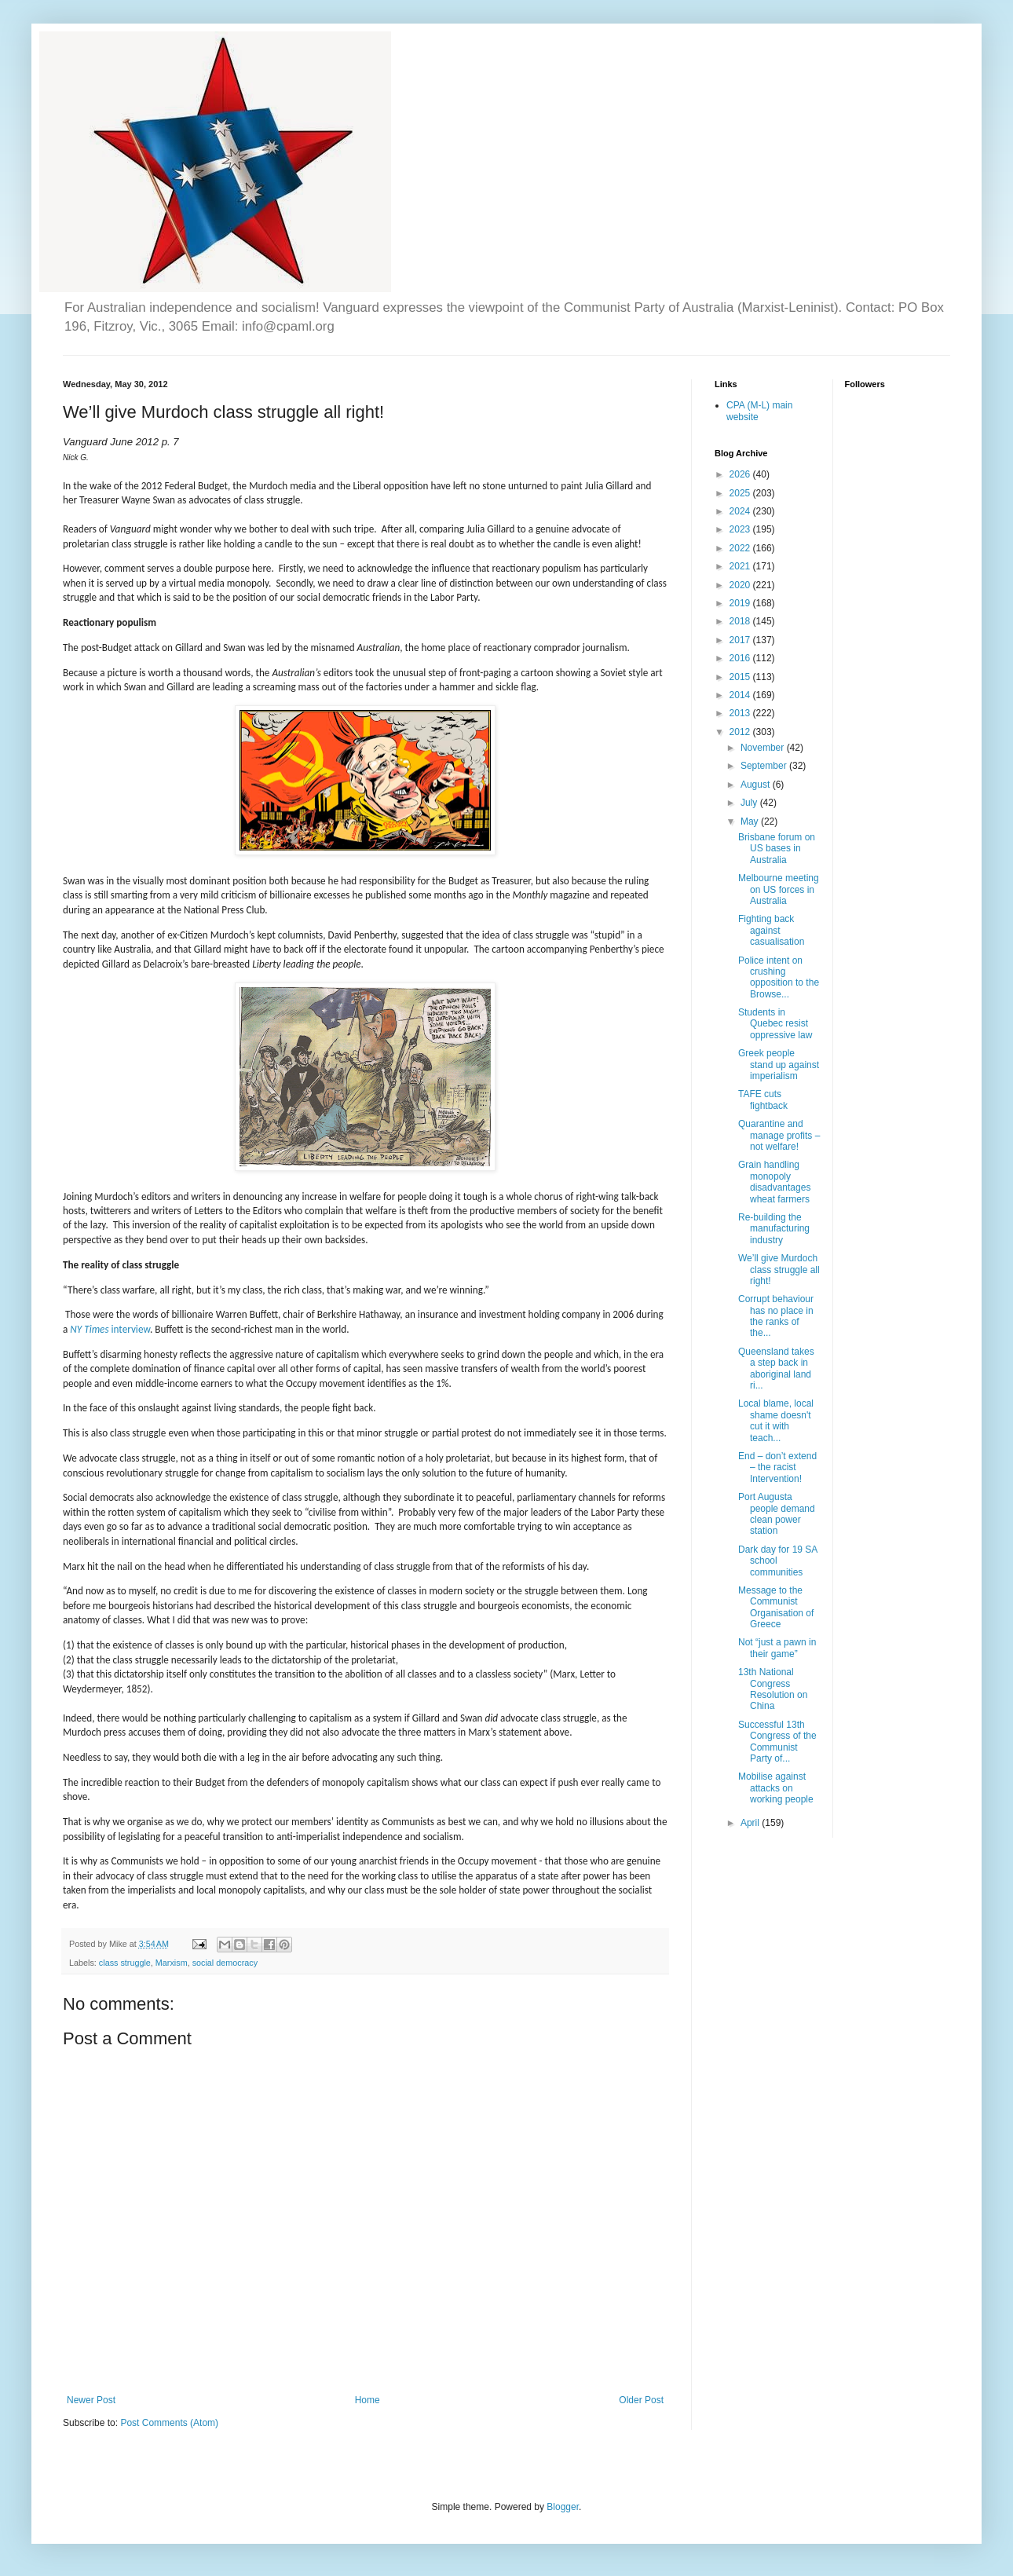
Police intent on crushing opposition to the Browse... (778, 977)
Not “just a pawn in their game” (777, 1648)
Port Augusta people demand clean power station (776, 1513)
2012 (741, 731)
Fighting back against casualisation (771, 930)
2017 (741, 640)
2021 (741, 566)
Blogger (563, 2506)
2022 (741, 548)
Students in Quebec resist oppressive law (775, 1024)
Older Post (641, 2400)
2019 (741, 603)
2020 (741, 585)
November (764, 747)
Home (367, 2400)
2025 (741, 493)
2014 (741, 695)
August (757, 784)
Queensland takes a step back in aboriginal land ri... (776, 1368)
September (765, 765)
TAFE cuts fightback (763, 1100)
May (751, 821)
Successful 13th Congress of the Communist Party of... (777, 1741)
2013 (741, 713)
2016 (741, 658)
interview (110, 1329)
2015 (741, 676)
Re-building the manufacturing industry (774, 1229)
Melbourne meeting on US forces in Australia (778, 889)
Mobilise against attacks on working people (776, 1788)
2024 (741, 511)
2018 (741, 621)
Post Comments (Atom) (169, 2422)
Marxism (171, 1962)
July (750, 802)
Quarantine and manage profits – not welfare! (779, 1135)
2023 (741, 529)
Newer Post (91, 2400)
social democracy (225, 1962)
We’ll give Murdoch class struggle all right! (779, 1269)
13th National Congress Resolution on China (772, 1689)
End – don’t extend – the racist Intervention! (777, 1467)
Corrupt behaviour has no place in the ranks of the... (776, 1315)
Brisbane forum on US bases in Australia (776, 848)
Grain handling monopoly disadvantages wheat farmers (774, 1181)
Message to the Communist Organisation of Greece (776, 1607)
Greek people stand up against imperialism (778, 1064)
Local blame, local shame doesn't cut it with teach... (776, 1420)
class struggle (125, 1962)
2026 (741, 474)
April (751, 1822)
